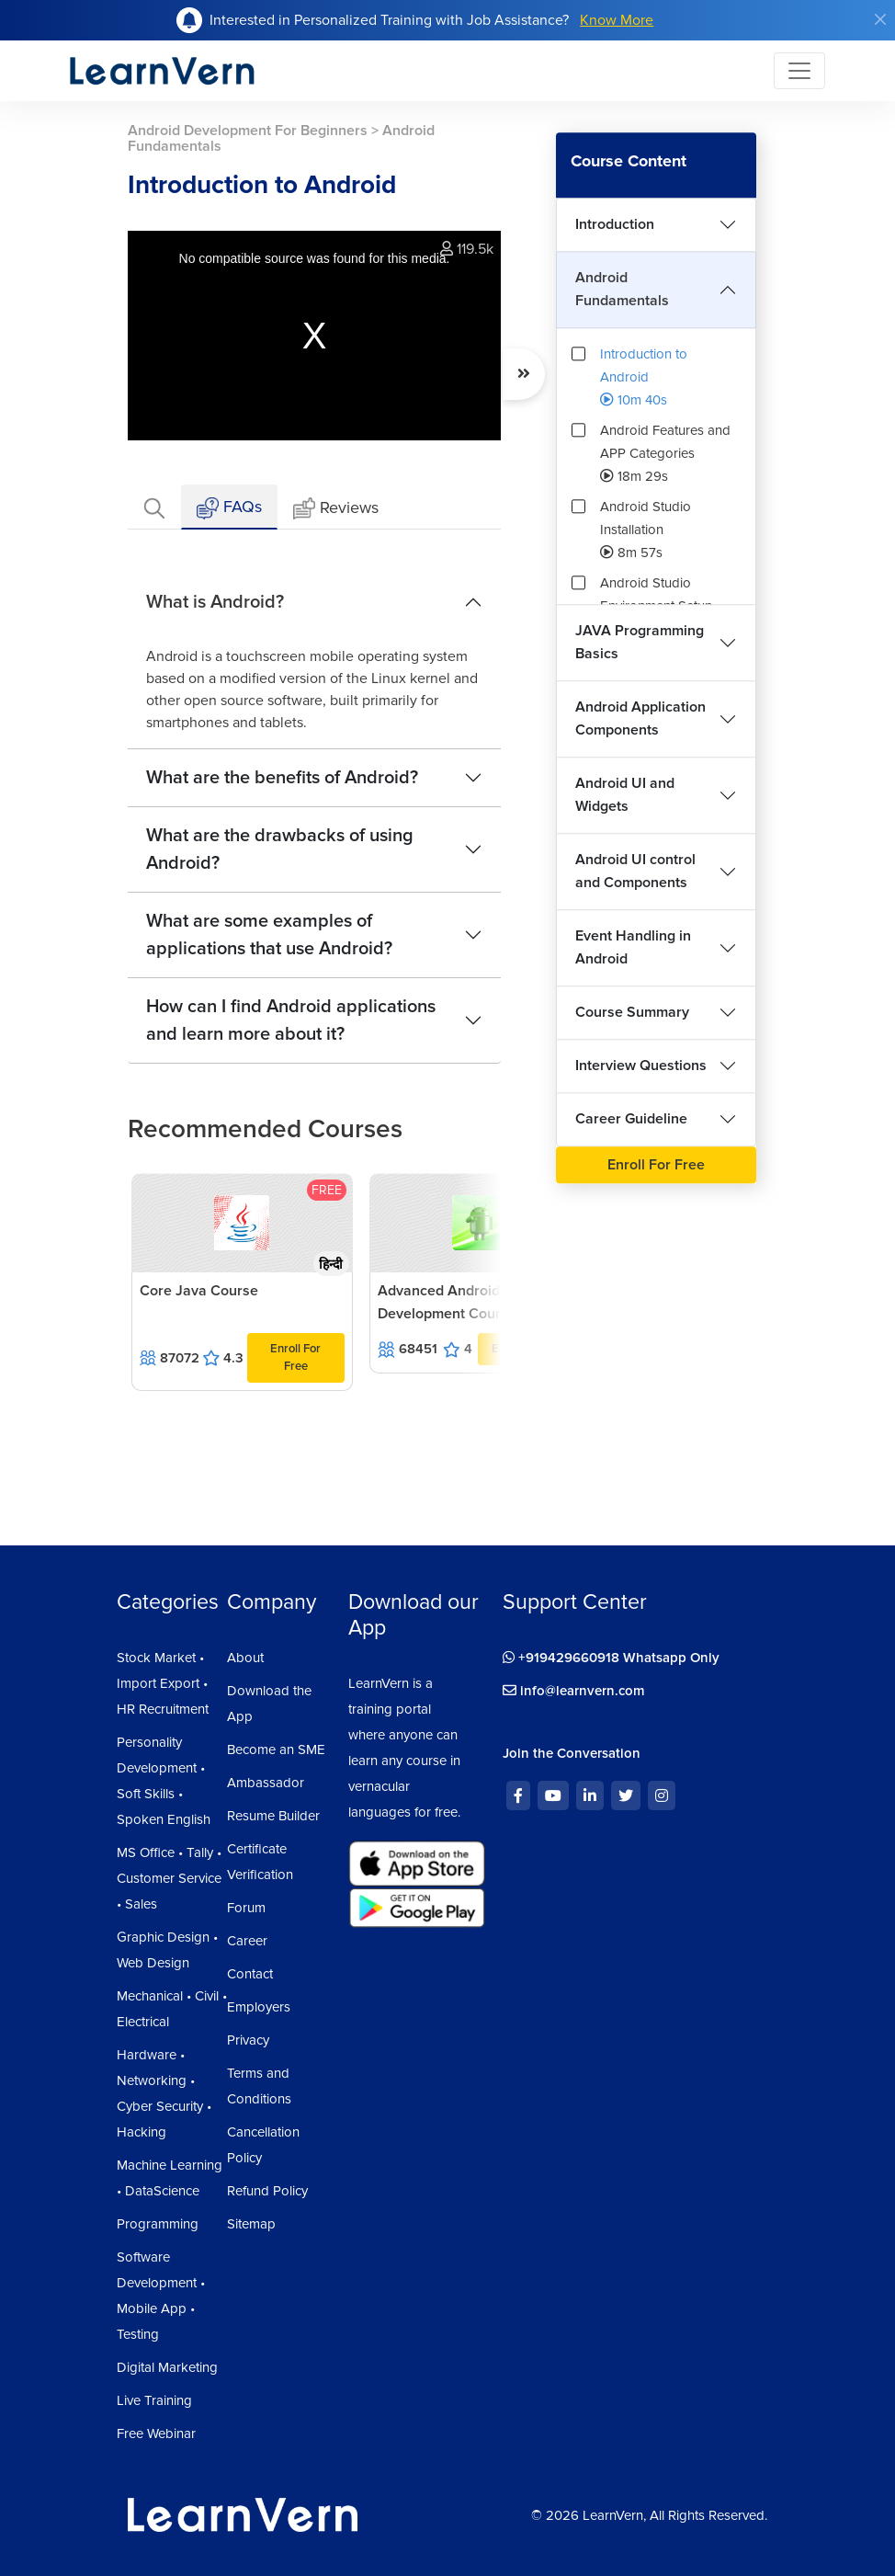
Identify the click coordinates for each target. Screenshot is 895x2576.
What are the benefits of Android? (282, 778)
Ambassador (265, 1782)
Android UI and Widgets (624, 794)
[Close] (880, 19)
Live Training (154, 2400)
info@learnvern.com (574, 1690)
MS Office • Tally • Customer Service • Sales (169, 1878)
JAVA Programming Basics (639, 642)
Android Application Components (640, 718)
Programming (157, 2224)
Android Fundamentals (622, 289)
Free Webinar (156, 2433)
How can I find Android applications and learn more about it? (291, 1020)
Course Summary (632, 1012)
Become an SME (276, 1749)
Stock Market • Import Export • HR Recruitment (163, 1683)
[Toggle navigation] (799, 70)
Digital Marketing (167, 2367)
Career (247, 1940)
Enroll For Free (295, 1357)
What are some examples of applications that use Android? (269, 935)
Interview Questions (641, 1065)
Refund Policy (267, 2191)
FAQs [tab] (229, 507)
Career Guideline (631, 1119)
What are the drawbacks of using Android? (280, 849)
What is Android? (215, 602)
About (245, 1657)
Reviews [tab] (336, 508)
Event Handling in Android (633, 947)
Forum (246, 1907)
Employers (258, 2007)
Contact (250, 1974)
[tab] (154, 507)
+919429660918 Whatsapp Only (611, 1657)
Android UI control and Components (635, 871)
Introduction (614, 224)
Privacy (248, 2040)
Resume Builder (273, 1815)
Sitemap (251, 2224)
